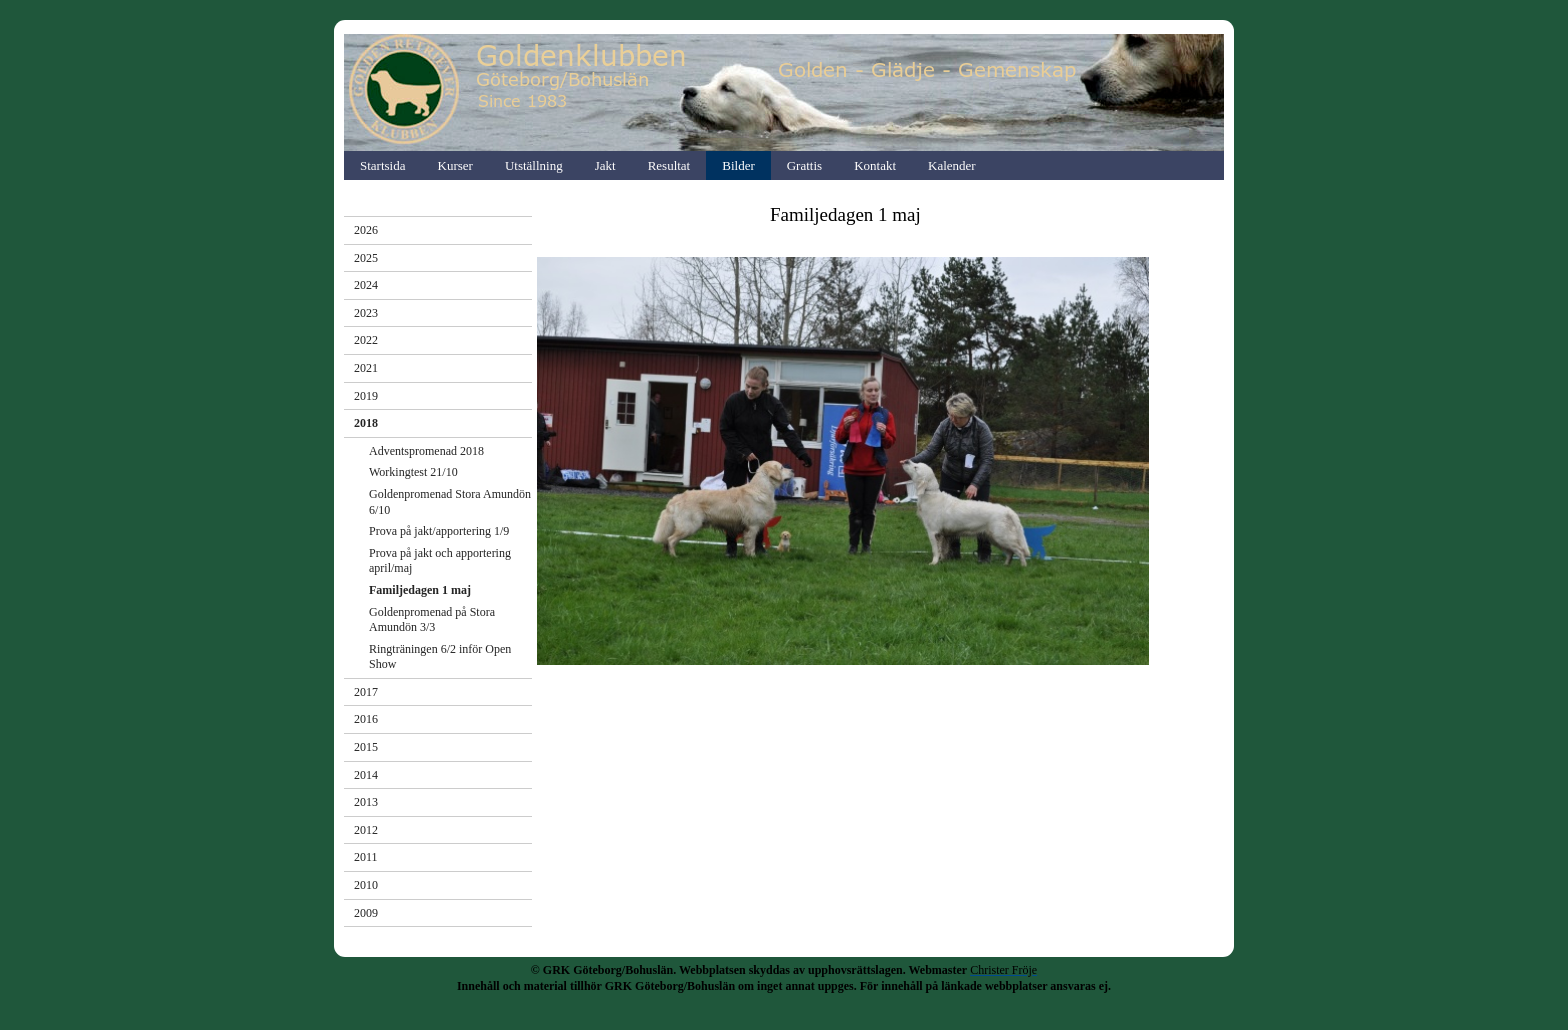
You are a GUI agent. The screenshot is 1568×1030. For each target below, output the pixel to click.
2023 (366, 313)
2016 (366, 719)
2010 (366, 885)
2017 (366, 692)
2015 (366, 747)
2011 (366, 857)
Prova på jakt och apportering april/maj (440, 561)
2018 (366, 423)
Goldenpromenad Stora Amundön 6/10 (450, 502)
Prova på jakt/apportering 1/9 (439, 531)
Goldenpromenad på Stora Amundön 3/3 (432, 620)
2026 (366, 230)
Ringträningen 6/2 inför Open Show (440, 657)
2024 (366, 285)
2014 (366, 775)
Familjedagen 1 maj (420, 590)
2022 (366, 340)
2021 (366, 368)
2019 (366, 396)
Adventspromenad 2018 (426, 451)
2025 (366, 258)
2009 (366, 913)
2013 (366, 802)
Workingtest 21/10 (413, 472)
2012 (366, 830)
